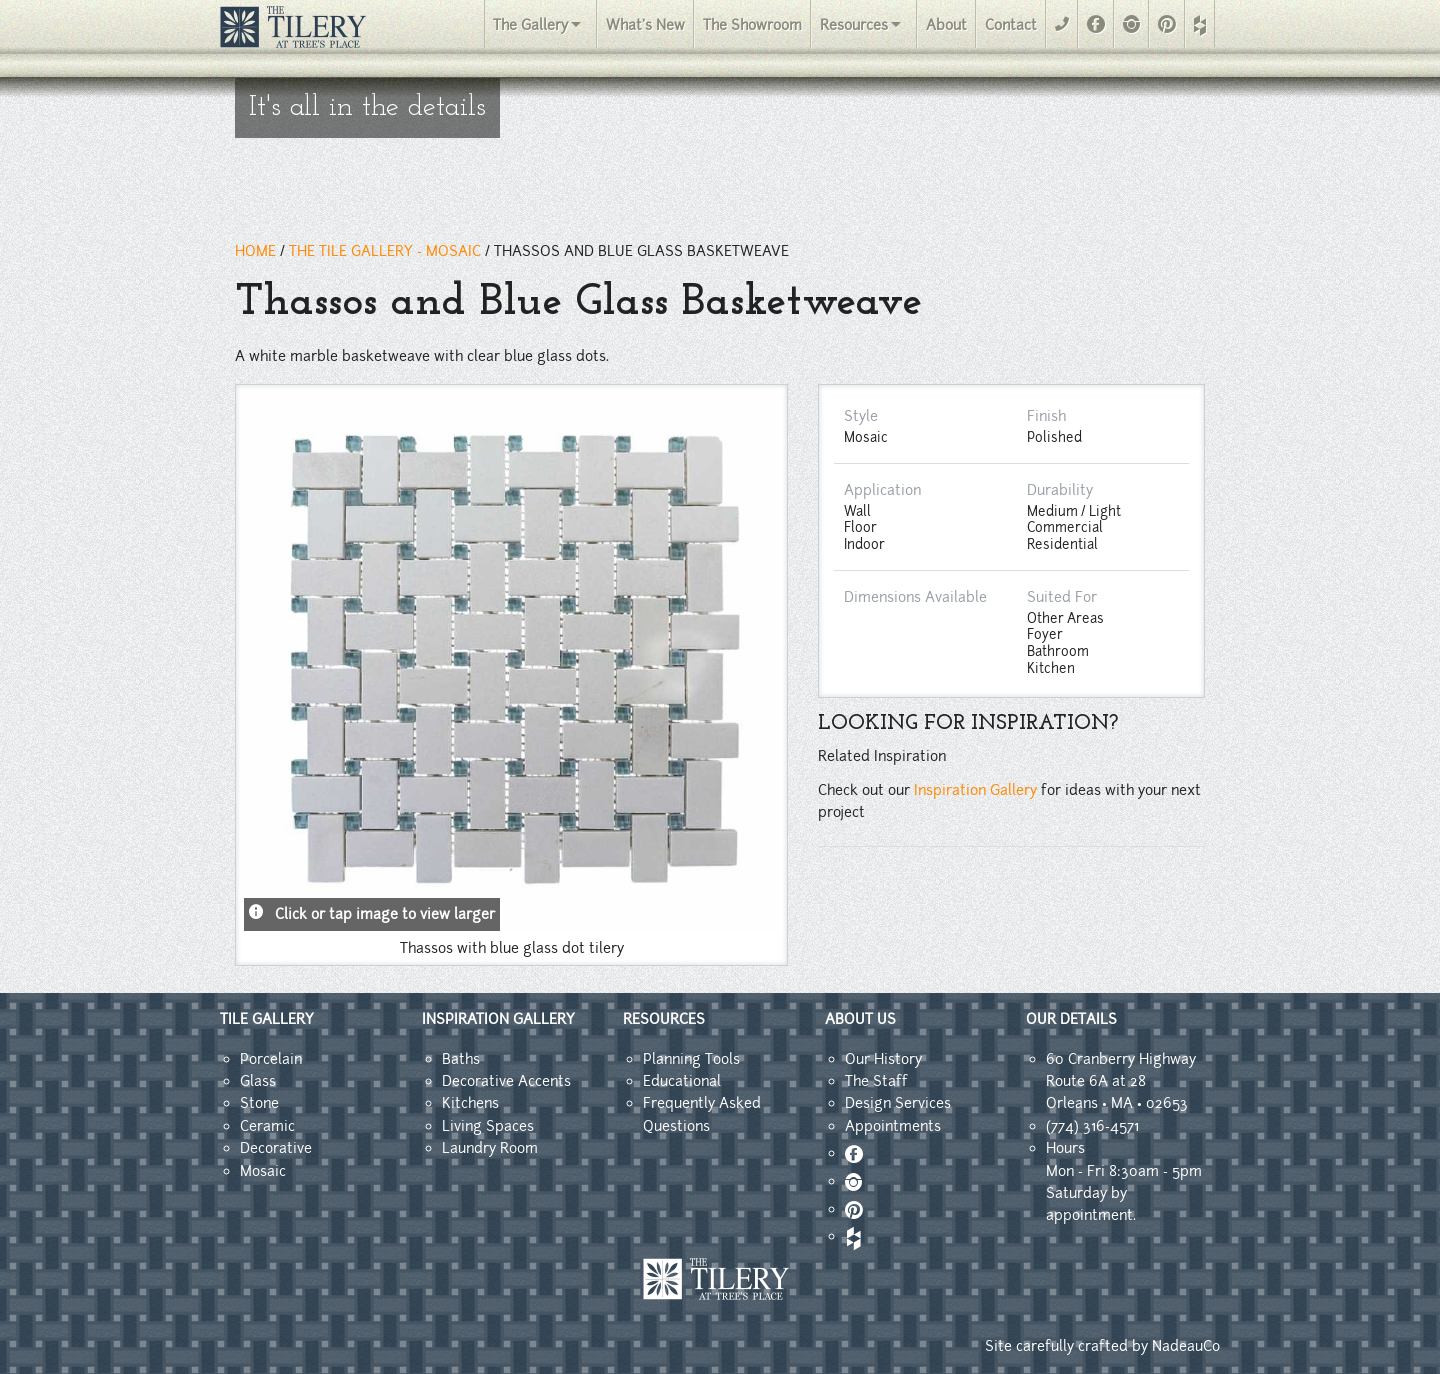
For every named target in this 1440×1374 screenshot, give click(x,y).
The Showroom (752, 25)
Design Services (898, 1103)
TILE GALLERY (267, 1019)
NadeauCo (1186, 1346)
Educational (682, 1081)
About (946, 25)
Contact (1011, 25)
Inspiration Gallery (975, 790)
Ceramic (267, 1126)
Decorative (276, 1148)
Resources (854, 25)
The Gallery (530, 25)
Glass (258, 1081)
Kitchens (470, 1103)
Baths (461, 1059)
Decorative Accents (506, 1081)
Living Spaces (488, 1126)
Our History (883, 1059)
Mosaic (263, 1171)
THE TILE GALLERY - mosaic (385, 251)
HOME (255, 251)
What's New (645, 25)
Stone (259, 1103)
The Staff (876, 1081)
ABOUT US (860, 1019)
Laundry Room (490, 1148)
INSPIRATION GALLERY (498, 1019)
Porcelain (271, 1059)
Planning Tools (691, 1059)
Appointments (893, 1126)
